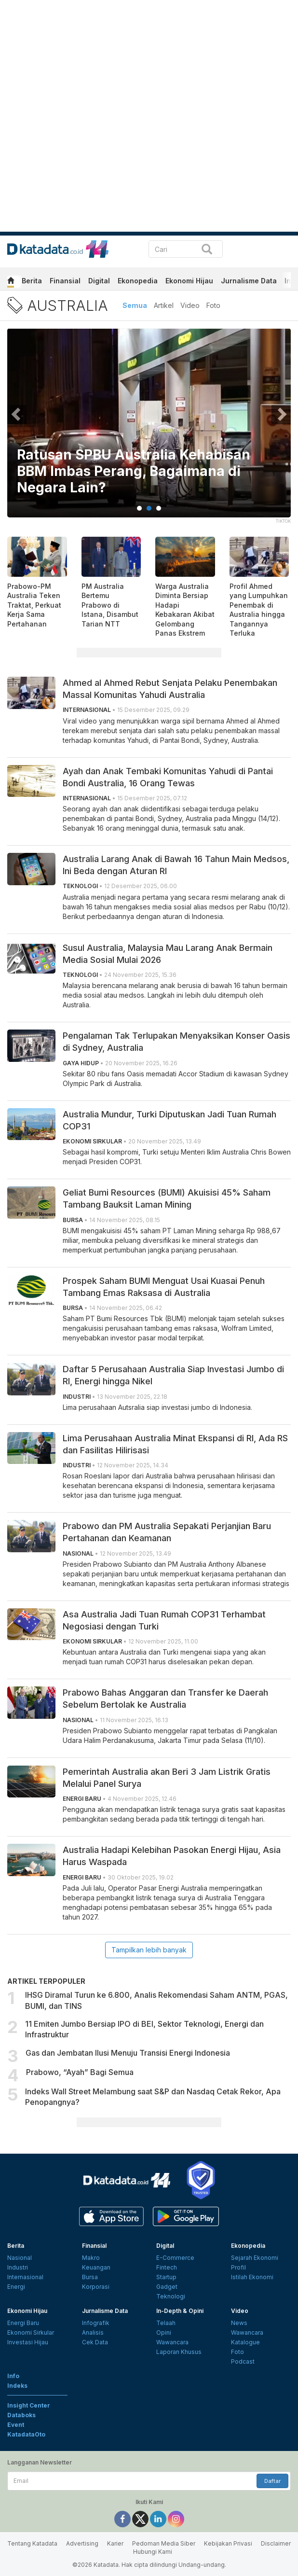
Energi (16, 2286)
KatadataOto (26, 2434)
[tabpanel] (149, 428)
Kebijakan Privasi (228, 2543)
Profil (238, 2267)
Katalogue (245, 2342)
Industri (17, 2267)
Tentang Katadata (32, 2543)
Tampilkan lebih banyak (149, 1950)
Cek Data (95, 2342)
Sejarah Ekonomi (254, 2257)
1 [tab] (139, 508)
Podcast (243, 2361)
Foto (213, 305)
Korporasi (95, 2286)
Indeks (17, 2385)
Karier (115, 2543)
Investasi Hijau (27, 2342)
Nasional (19, 2257)
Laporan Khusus (179, 2351)
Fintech (166, 2267)
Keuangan (96, 2267)
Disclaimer (276, 2543)
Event (15, 2424)
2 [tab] (149, 508)
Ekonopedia (138, 281)
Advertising (82, 2543)
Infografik (95, 2322)
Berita (32, 281)
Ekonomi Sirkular (30, 2332)
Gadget (166, 2286)
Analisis (93, 2332)
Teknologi (170, 2296)
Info (13, 2376)
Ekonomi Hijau (189, 281)
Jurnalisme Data (249, 281)
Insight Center (28, 2405)
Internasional (25, 2277)
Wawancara (172, 2342)
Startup (166, 2277)
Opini (163, 2332)
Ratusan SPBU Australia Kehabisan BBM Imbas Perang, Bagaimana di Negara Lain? (133, 471)
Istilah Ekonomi (252, 2277)
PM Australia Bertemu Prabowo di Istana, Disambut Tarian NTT (109, 605)
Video (190, 305)
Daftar (272, 2481)
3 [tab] (158, 508)
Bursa (90, 2277)
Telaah (166, 2322)
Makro (91, 2257)
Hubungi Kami (152, 2551)
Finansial (65, 281)
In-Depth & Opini (179, 2310)
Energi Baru (23, 2322)
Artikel (164, 305)
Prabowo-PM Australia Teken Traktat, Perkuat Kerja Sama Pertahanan (34, 605)
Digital (99, 281)
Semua (134, 305)
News (239, 2322)
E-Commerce (175, 2257)
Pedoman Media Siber (163, 2543)
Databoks (21, 2415)
